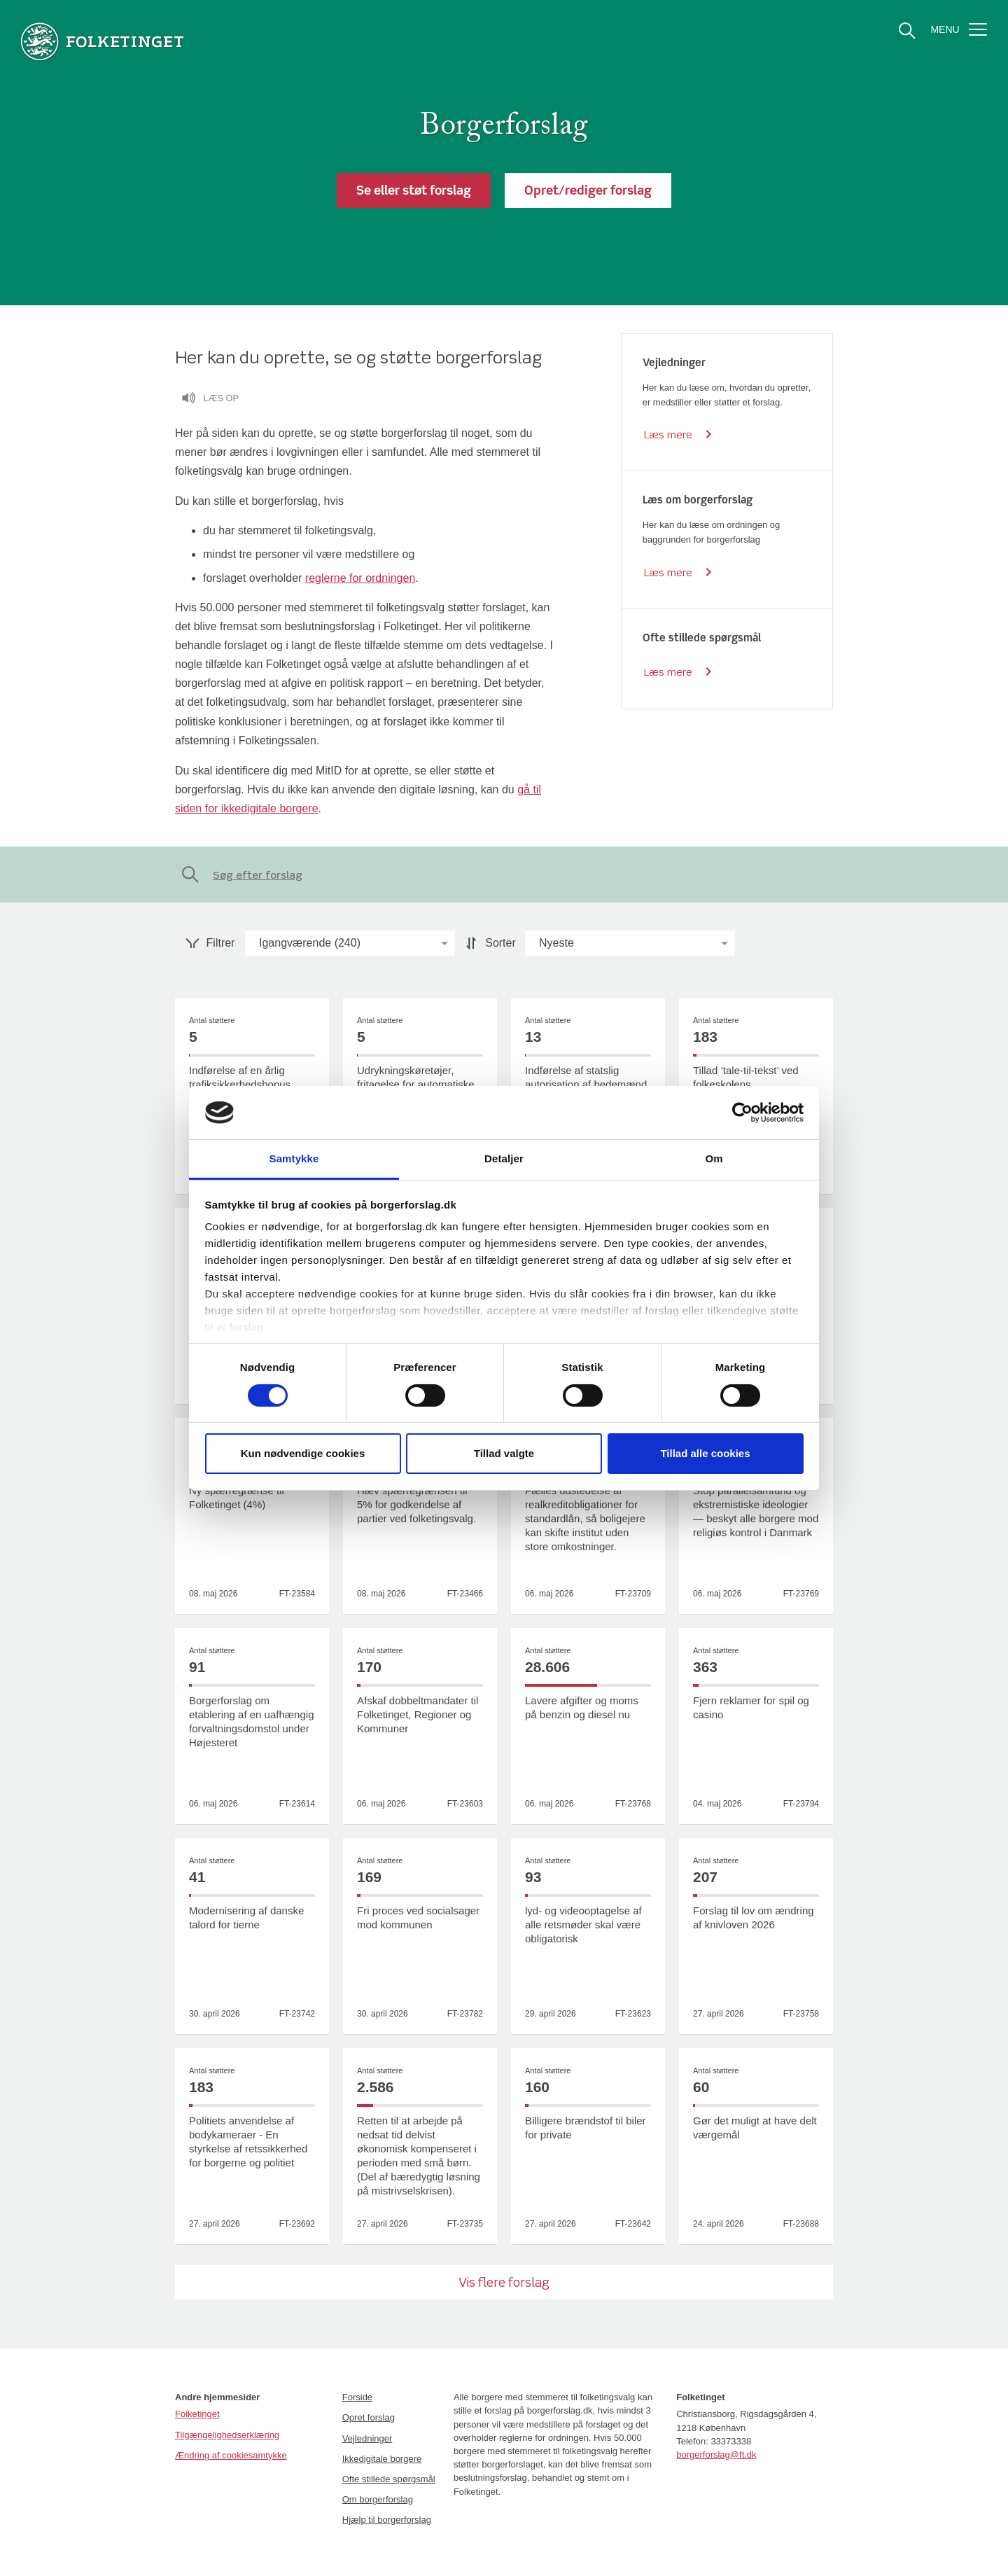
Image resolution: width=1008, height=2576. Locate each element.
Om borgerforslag (377, 2499)
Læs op (210, 400)
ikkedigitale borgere (269, 808)
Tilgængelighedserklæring (227, 2435)
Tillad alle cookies (705, 1453)
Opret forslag (368, 2417)
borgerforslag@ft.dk (716, 2454)
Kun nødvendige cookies (303, 1453)
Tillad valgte (504, 1453)
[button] (414, 190)
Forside (357, 2397)
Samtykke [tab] (294, 1158)
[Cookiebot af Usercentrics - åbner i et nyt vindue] (742, 1112)
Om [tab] (713, 1158)
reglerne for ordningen (360, 578)
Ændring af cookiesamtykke (231, 2455)
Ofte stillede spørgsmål (388, 2479)
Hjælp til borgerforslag (386, 2519)
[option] (309, 943)
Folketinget (197, 2414)
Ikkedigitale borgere (381, 2458)
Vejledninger (367, 2438)
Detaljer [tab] (504, 1158)
